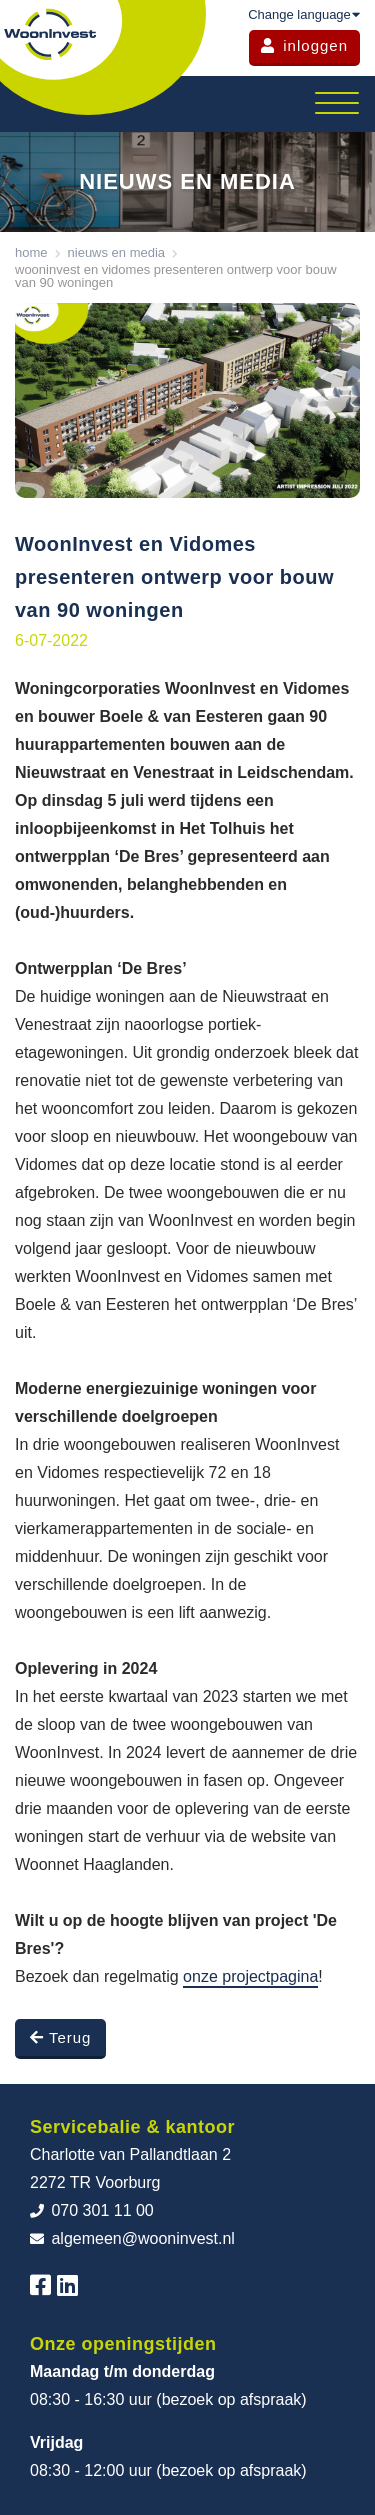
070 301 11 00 (92, 2210)
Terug (60, 2037)
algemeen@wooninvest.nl (132, 2238)
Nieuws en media (117, 252)
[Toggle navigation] (337, 104)
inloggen (304, 45)
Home (31, 252)
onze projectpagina (250, 1976)
